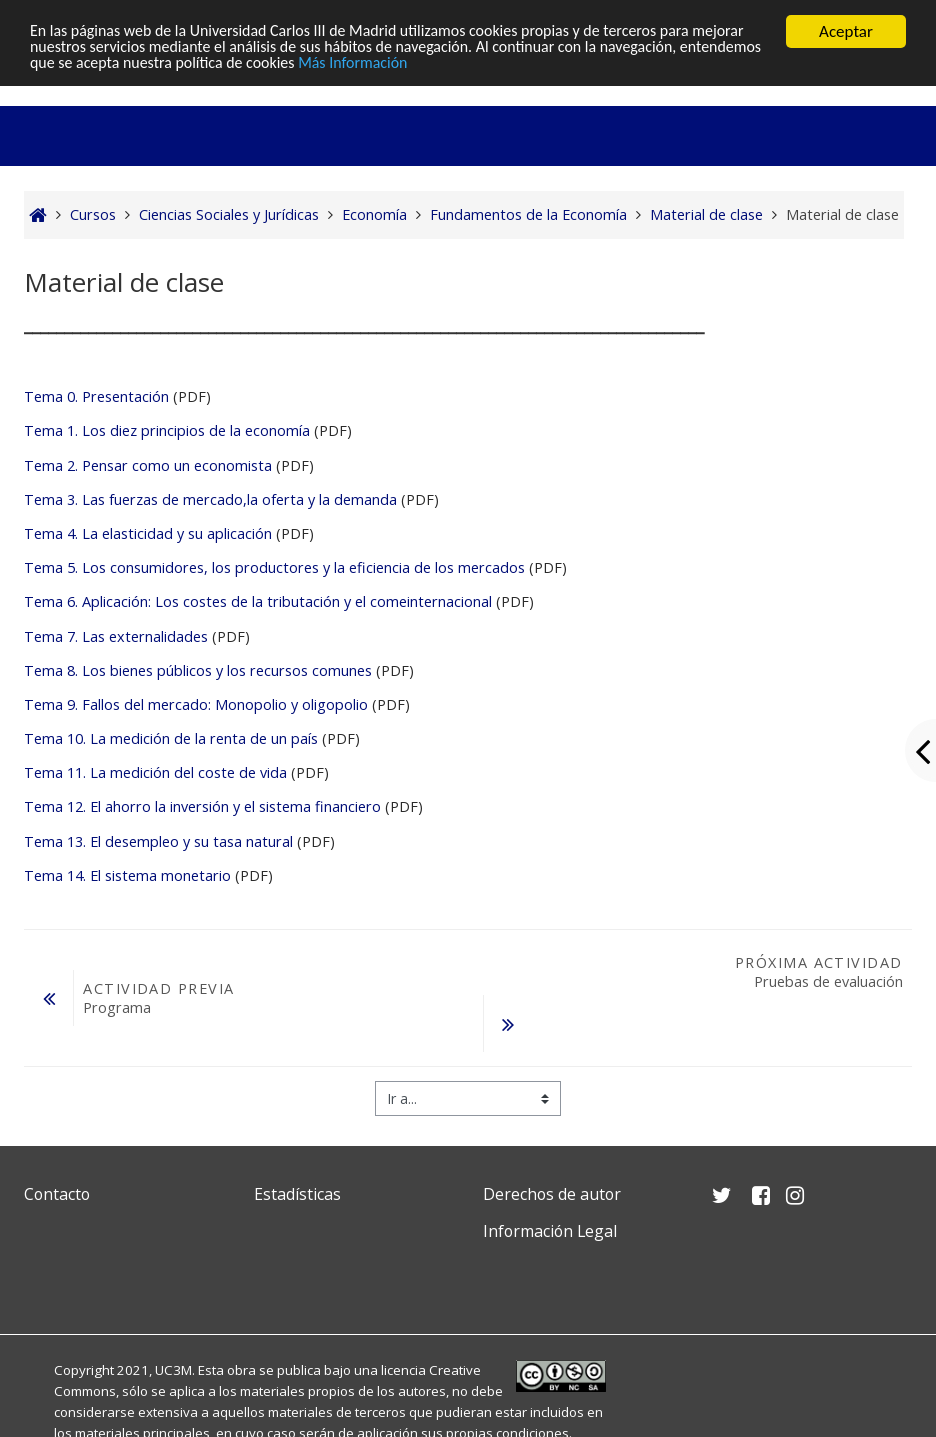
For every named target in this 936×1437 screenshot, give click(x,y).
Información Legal (550, 1231)
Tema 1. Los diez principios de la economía (167, 430)
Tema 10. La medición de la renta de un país (171, 738)
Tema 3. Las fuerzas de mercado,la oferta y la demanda (210, 499)
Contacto (57, 1194)
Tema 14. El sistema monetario (127, 875)
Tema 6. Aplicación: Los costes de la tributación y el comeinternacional (258, 601)
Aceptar (846, 31)
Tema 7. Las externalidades (116, 636)
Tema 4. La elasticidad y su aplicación (148, 533)
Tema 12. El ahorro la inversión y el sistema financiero (202, 806)
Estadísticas (297, 1194)
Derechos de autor (552, 1194)
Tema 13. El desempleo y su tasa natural (158, 841)
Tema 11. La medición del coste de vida (155, 772)
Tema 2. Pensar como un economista (148, 465)
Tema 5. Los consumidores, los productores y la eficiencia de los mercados (274, 567)
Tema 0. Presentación (96, 396)
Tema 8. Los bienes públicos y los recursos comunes (200, 670)
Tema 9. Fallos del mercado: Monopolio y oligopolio (196, 704)
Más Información (551, 66)
